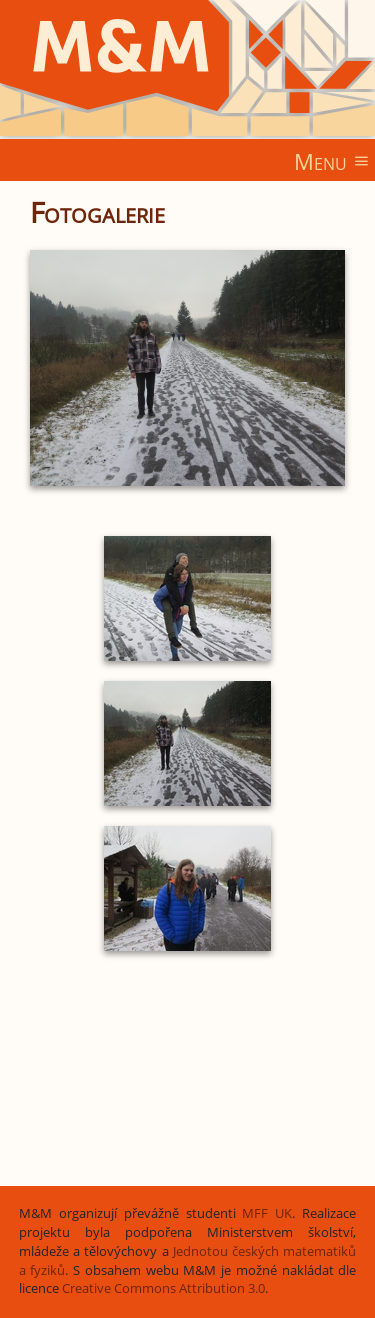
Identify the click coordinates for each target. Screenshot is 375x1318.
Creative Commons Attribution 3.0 (163, 1288)
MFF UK (267, 1213)
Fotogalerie (97, 212)
